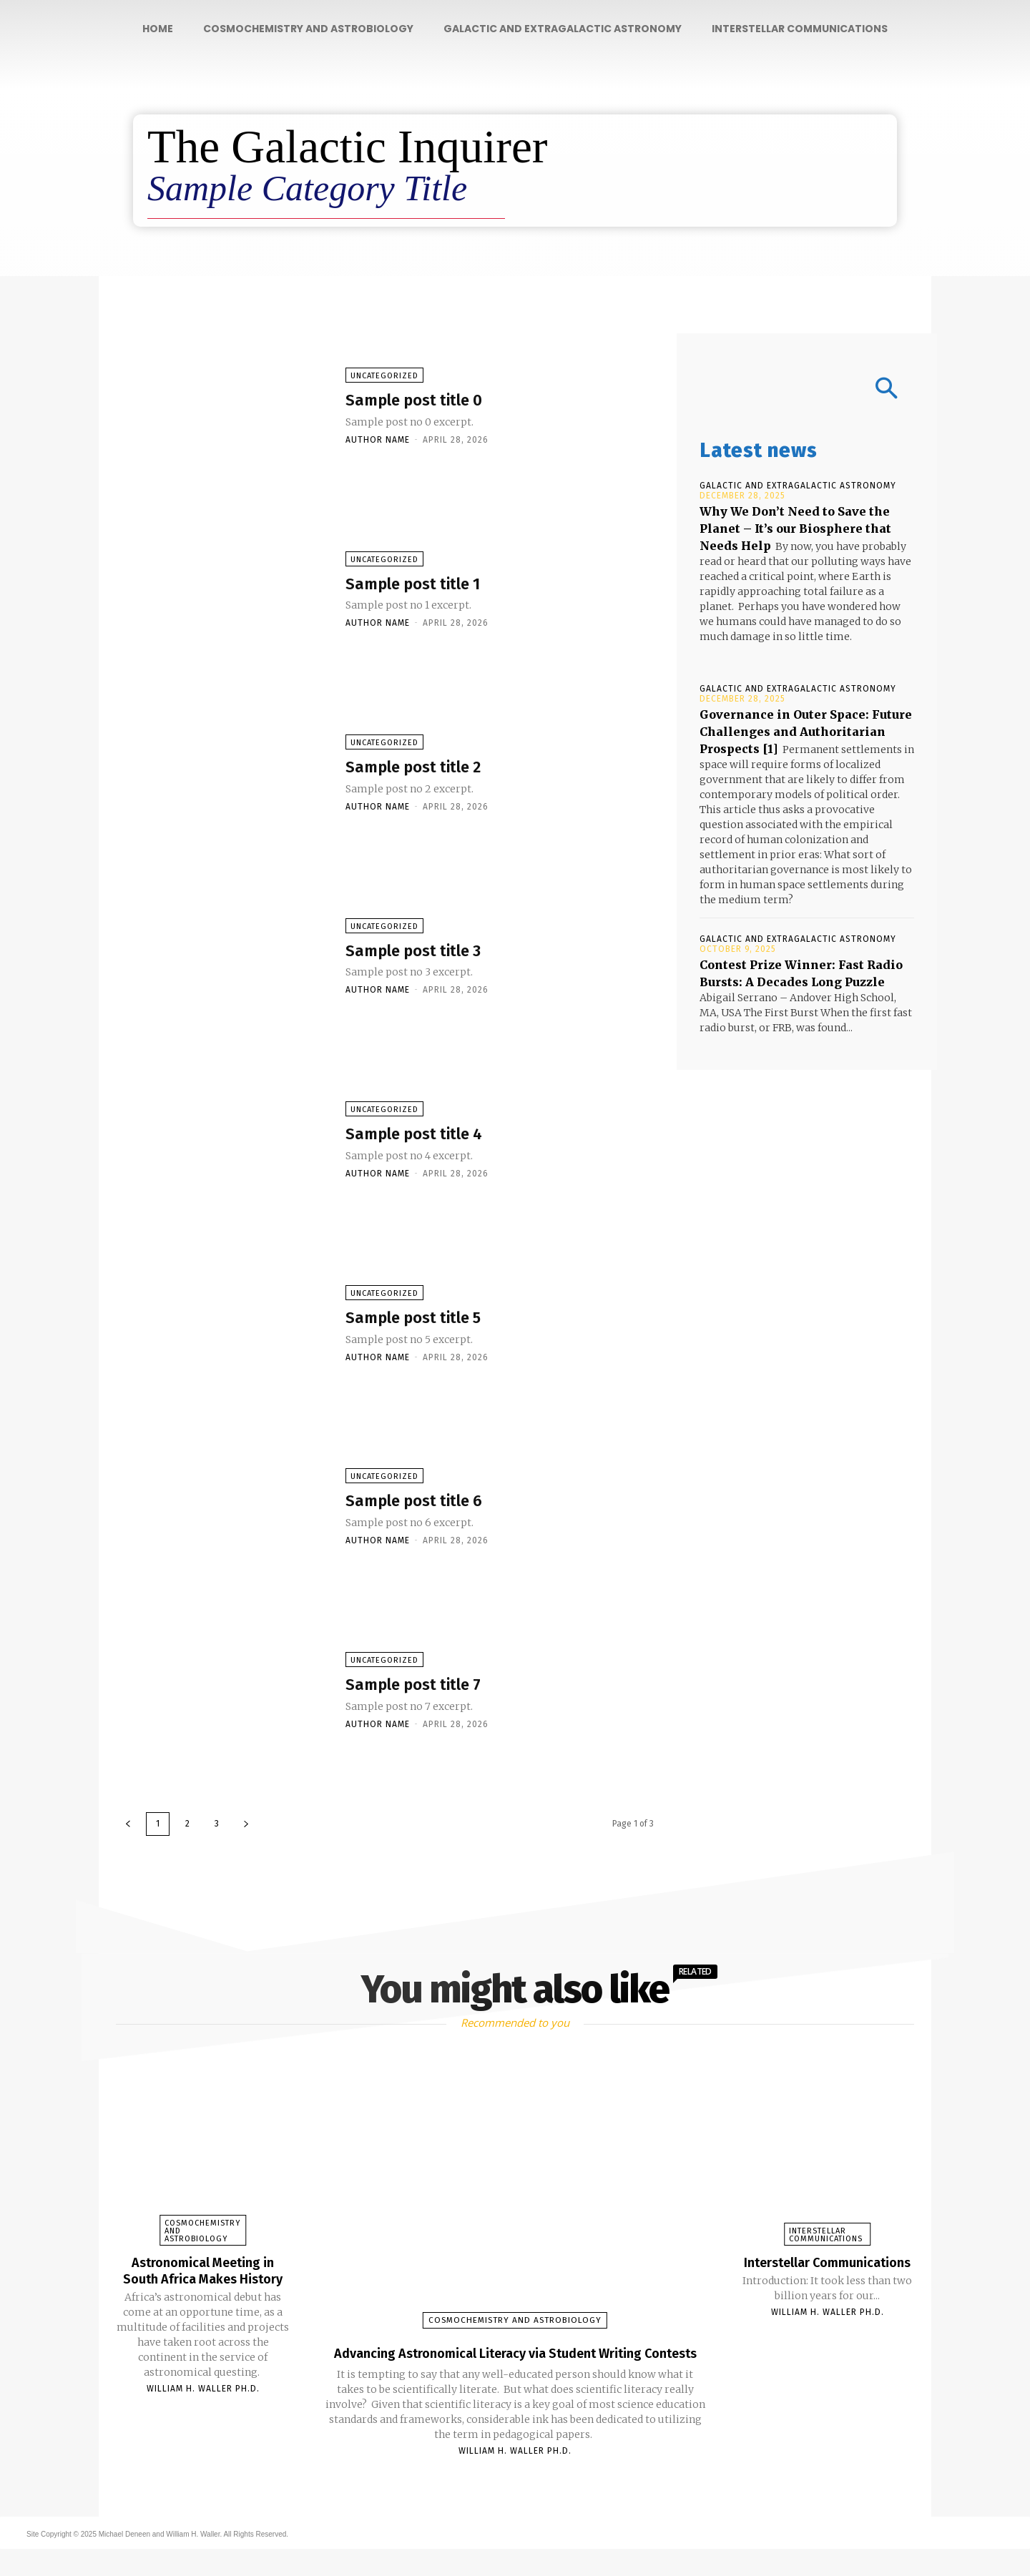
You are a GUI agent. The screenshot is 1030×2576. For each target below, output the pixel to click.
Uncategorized (384, 378)
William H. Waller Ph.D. (203, 2403)
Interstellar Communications (826, 2234)
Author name (377, 443)
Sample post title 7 (432, 1686)
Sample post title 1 (431, 585)
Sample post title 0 (432, 401)
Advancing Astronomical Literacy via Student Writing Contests (515, 2363)
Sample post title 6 (432, 1503)
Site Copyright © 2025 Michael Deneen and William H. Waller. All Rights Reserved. (157, 2561)
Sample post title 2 (432, 768)
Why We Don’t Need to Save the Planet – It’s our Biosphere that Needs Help (795, 528)
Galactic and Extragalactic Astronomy (798, 485)
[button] (807, 390)
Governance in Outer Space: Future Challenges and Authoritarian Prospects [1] (806, 731)
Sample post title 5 (432, 1319)
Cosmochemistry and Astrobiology (202, 2230)
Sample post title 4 (432, 1136)
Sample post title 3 (432, 952)
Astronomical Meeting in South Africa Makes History (203, 2277)
